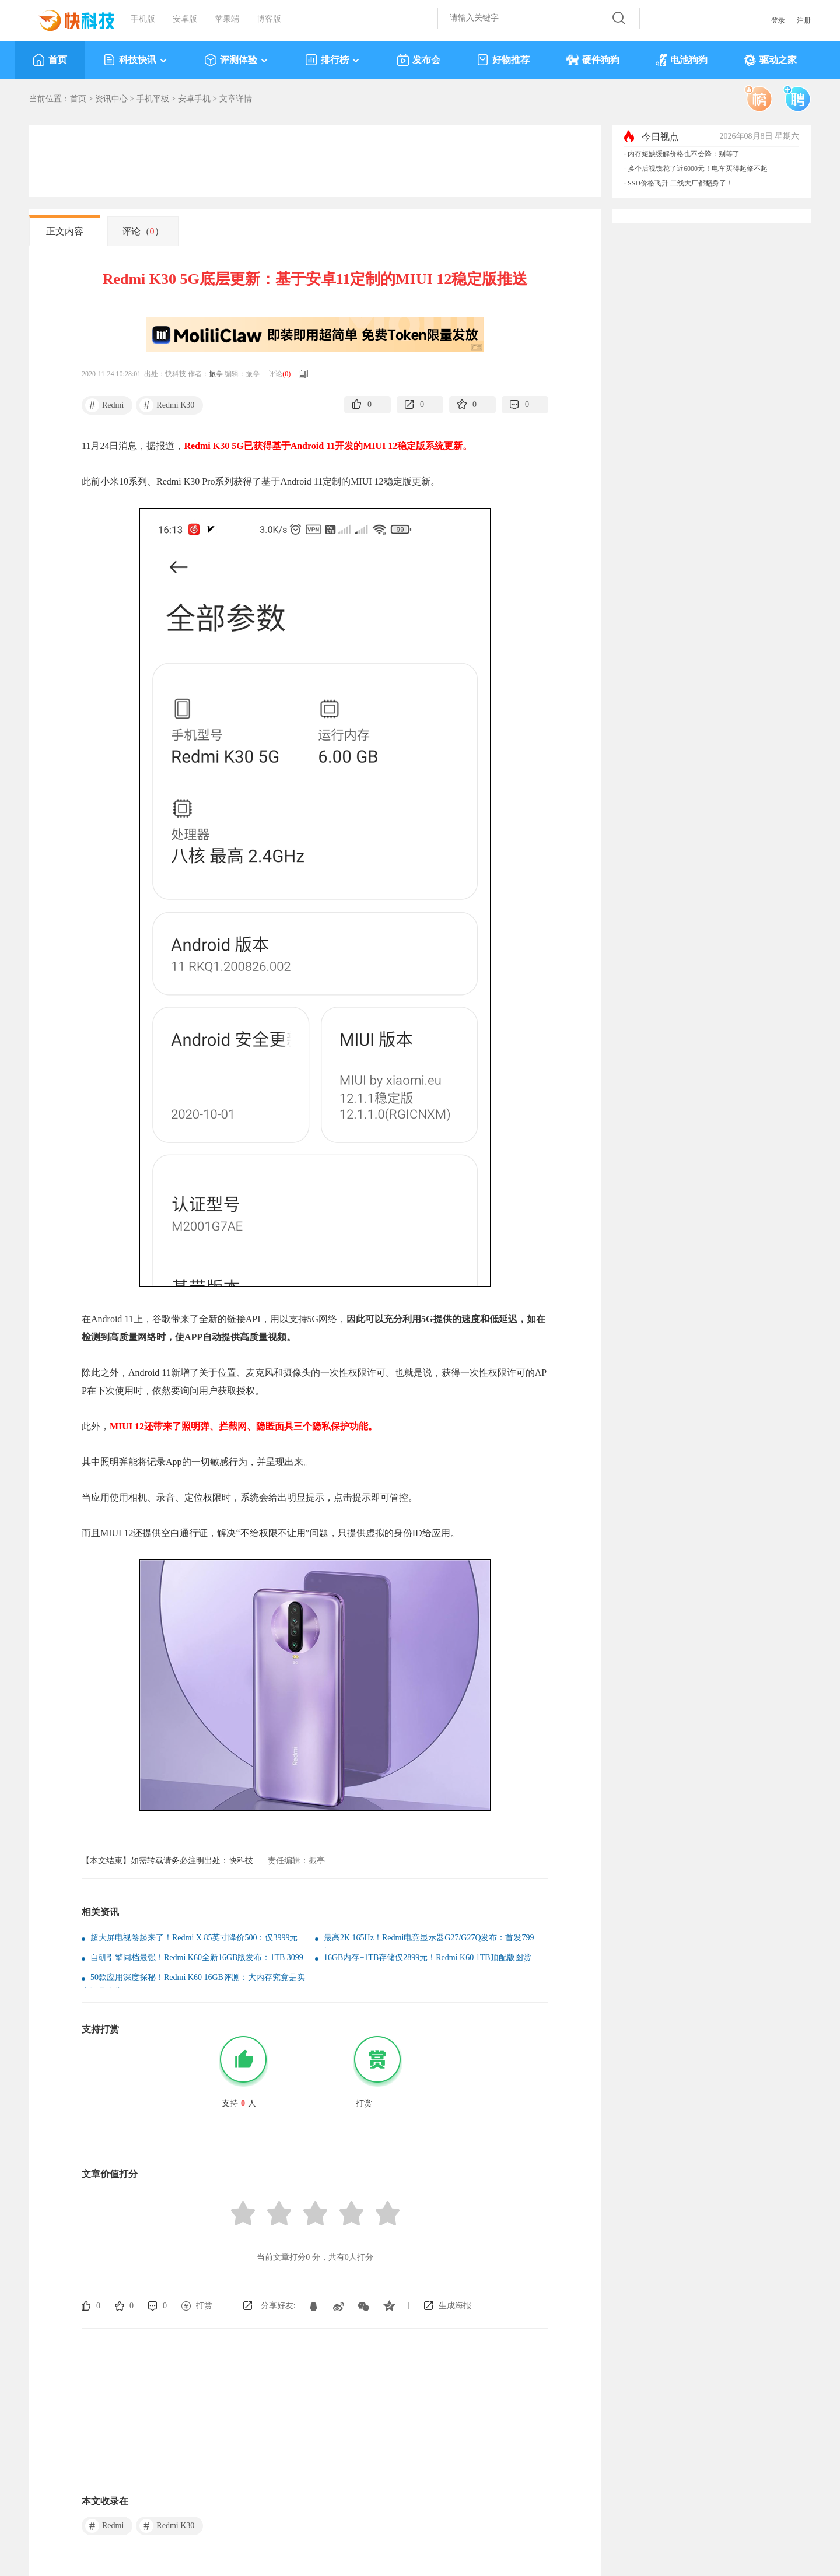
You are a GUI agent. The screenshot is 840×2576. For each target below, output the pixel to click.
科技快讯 (135, 60)
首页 (50, 60)
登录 (778, 20)
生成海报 (455, 2305)
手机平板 (152, 98)
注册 (804, 20)
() (286, 374)
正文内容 (64, 231)
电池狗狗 (682, 60)
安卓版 (185, 19)
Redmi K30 (166, 405)
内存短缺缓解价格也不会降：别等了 (684, 154)
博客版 (269, 19)
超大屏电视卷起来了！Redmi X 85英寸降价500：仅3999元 (194, 1937)
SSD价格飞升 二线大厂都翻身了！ (680, 183)
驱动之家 (770, 60)
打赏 (204, 2305)
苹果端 (227, 19)
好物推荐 (503, 60)
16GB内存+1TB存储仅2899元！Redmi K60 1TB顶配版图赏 (427, 1957)
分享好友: (278, 2305)
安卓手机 (194, 98)
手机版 (143, 19)
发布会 (418, 60)
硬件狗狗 (593, 60)
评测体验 (236, 60)
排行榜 (332, 60)
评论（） (143, 231)
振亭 (216, 374)
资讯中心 (111, 98)
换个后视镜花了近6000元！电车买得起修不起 (698, 168)
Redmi (104, 405)
